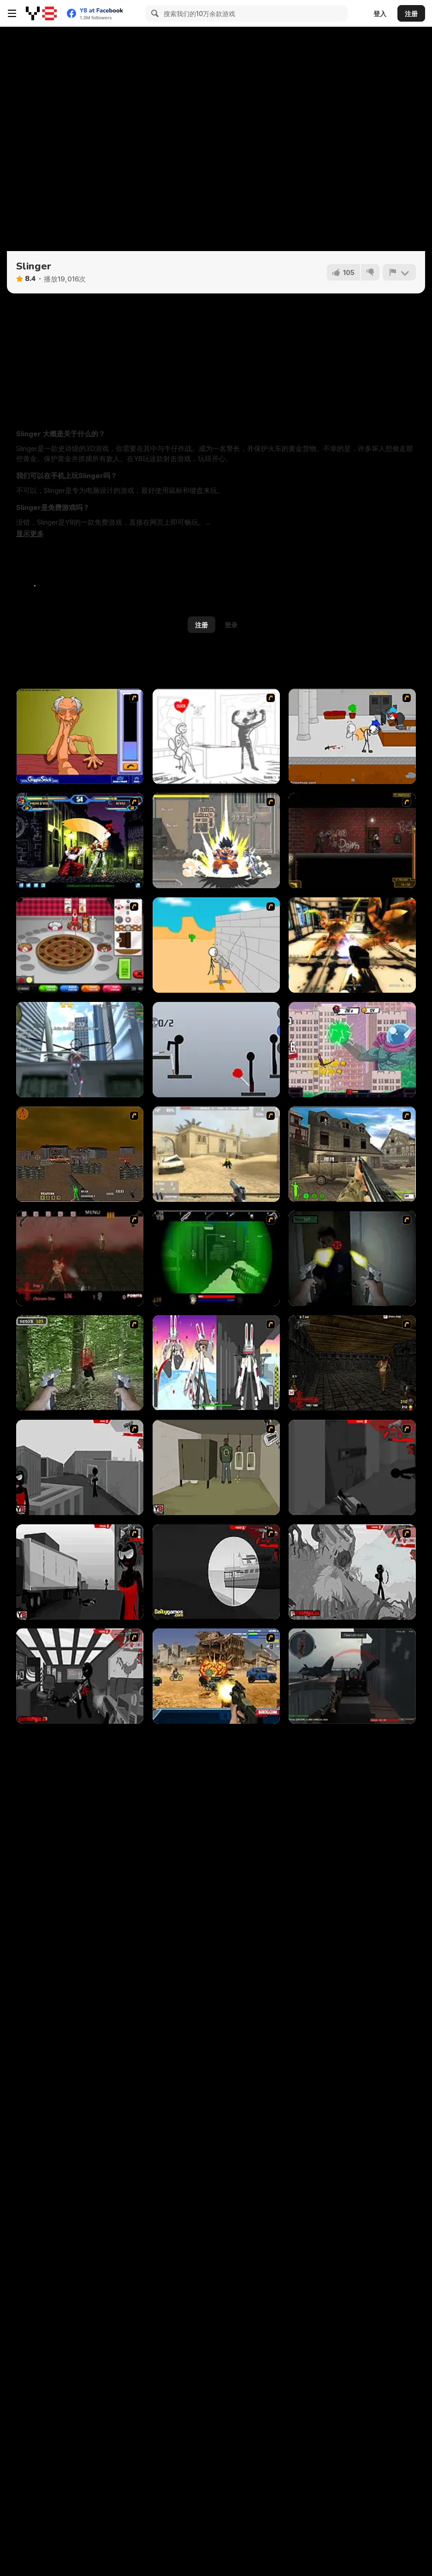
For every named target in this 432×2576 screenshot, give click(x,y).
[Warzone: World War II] (352, 1154)
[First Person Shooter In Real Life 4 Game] (79, 1363)
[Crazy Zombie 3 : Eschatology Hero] (216, 840)
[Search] (153, 13)
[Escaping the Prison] (352, 736)
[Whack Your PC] (216, 736)
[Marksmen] (216, 1258)
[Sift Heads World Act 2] (352, 1467)
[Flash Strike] (216, 1154)
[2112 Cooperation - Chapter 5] (216, 1363)
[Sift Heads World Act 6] (79, 1676)
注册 (411, 14)
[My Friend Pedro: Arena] (352, 840)
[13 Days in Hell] (79, 1258)
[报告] (399, 272)
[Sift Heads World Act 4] (216, 1572)
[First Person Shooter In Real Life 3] (352, 1258)
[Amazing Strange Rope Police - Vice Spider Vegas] (79, 1049)
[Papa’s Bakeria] (79, 945)
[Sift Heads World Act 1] (79, 1467)
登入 (379, 14)
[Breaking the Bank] (216, 945)
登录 (231, 625)
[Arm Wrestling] (79, 736)
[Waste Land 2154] (79, 1154)
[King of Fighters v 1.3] (79, 840)
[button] (30, 534)
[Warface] (216, 1467)
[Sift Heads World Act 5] (352, 1572)
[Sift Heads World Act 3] (79, 1572)
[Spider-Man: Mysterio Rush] (352, 1049)
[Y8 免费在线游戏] (41, 13)
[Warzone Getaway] (216, 1676)
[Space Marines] (352, 945)
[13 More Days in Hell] (352, 1363)
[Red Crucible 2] (352, 1676)
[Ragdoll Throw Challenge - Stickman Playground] (216, 1049)
